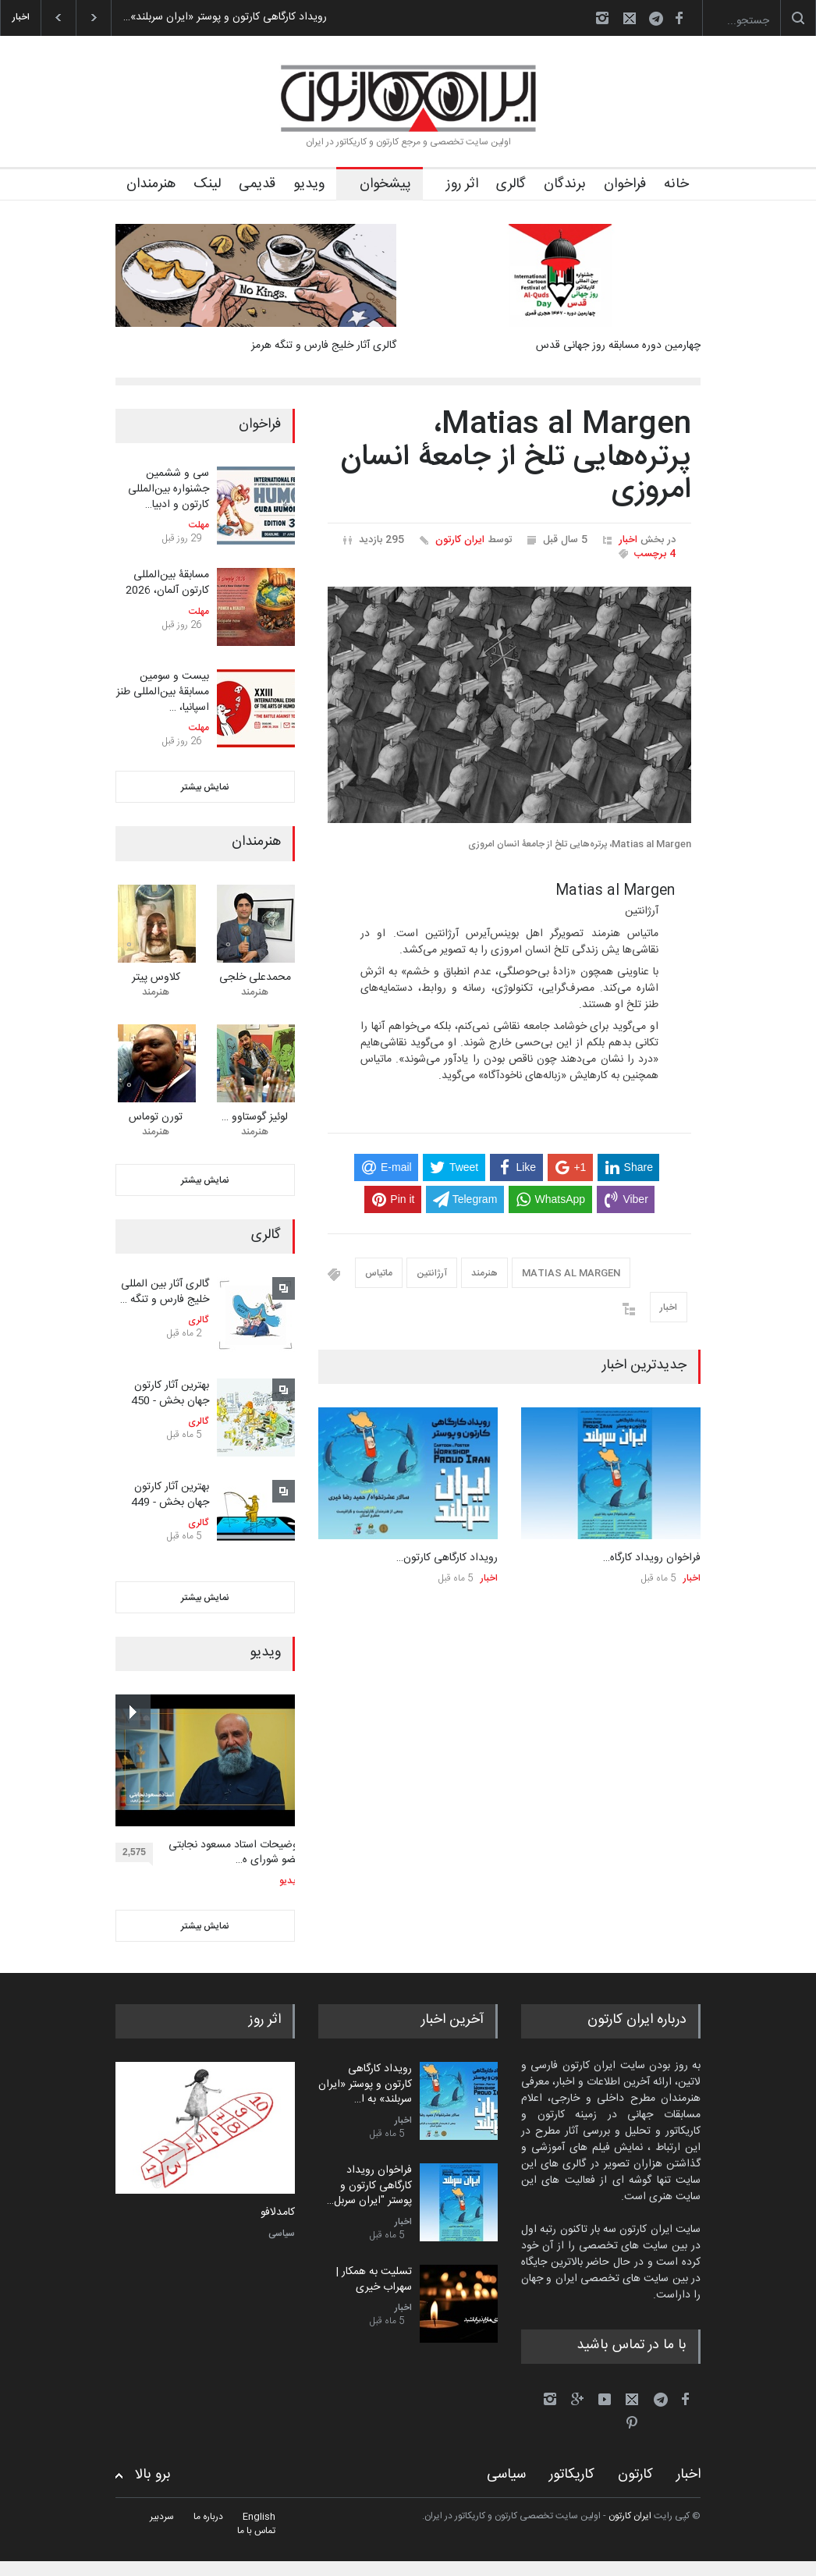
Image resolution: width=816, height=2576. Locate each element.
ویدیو (309, 184)
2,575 (137, 1854)
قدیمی (257, 184)
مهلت (199, 525)
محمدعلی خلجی (255, 977)
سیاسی (281, 2233)
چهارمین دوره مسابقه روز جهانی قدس (618, 345)
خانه (676, 184)
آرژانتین (432, 1273)
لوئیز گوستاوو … (255, 1117)
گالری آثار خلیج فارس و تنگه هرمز (323, 345)
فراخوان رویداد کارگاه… (652, 1558)
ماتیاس (378, 1273)
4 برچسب (655, 553)
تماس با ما (256, 2531)
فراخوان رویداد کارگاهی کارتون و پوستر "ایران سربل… (369, 2185)
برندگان (565, 184)
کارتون (635, 2474)
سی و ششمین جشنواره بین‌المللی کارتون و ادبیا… (168, 488)
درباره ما (208, 2517)
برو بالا (153, 2475)
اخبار (628, 539)
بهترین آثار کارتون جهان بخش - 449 (170, 1495)
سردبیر (162, 2517)
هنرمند (484, 1273)
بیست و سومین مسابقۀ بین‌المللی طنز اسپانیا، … (162, 691)
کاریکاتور (571, 2474)
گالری (511, 184)
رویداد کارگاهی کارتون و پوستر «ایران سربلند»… (225, 17)
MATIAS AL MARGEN (571, 1273)
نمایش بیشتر (205, 787)
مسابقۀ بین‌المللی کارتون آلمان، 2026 (167, 583)
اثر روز (462, 184)
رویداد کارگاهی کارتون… (447, 1558)
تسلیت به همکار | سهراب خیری (373, 2279)
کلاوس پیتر (156, 977)
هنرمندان (151, 184)
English (259, 2517)
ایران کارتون (459, 539)
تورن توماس (156, 1117)
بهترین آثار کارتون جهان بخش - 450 (170, 1393)
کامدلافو (278, 2213)
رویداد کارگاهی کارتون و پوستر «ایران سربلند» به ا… (365, 2084)
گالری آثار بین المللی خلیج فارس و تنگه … (164, 1292)
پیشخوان (385, 184)
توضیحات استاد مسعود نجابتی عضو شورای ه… (235, 1853)
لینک (207, 184)
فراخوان (625, 184)
